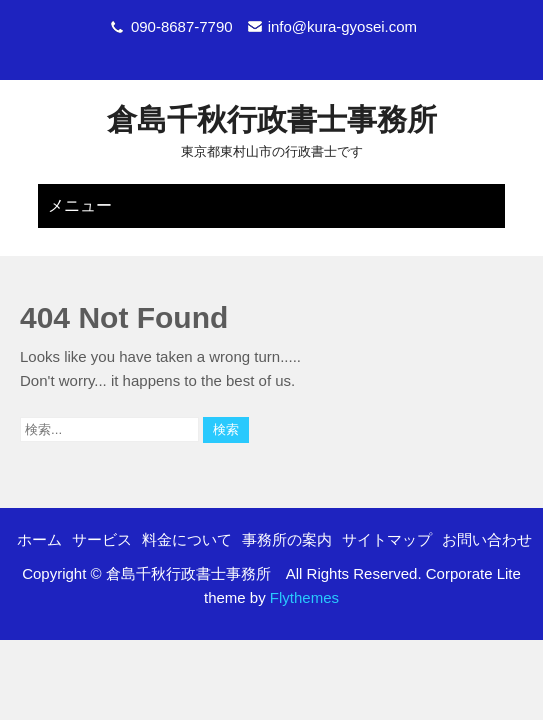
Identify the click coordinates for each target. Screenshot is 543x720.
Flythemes (302, 533)
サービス (102, 475)
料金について (187, 475)
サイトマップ (387, 475)
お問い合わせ (487, 475)
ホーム (39, 475)
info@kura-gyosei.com (342, 26)
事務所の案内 (287, 475)
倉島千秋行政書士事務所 (272, 119)
